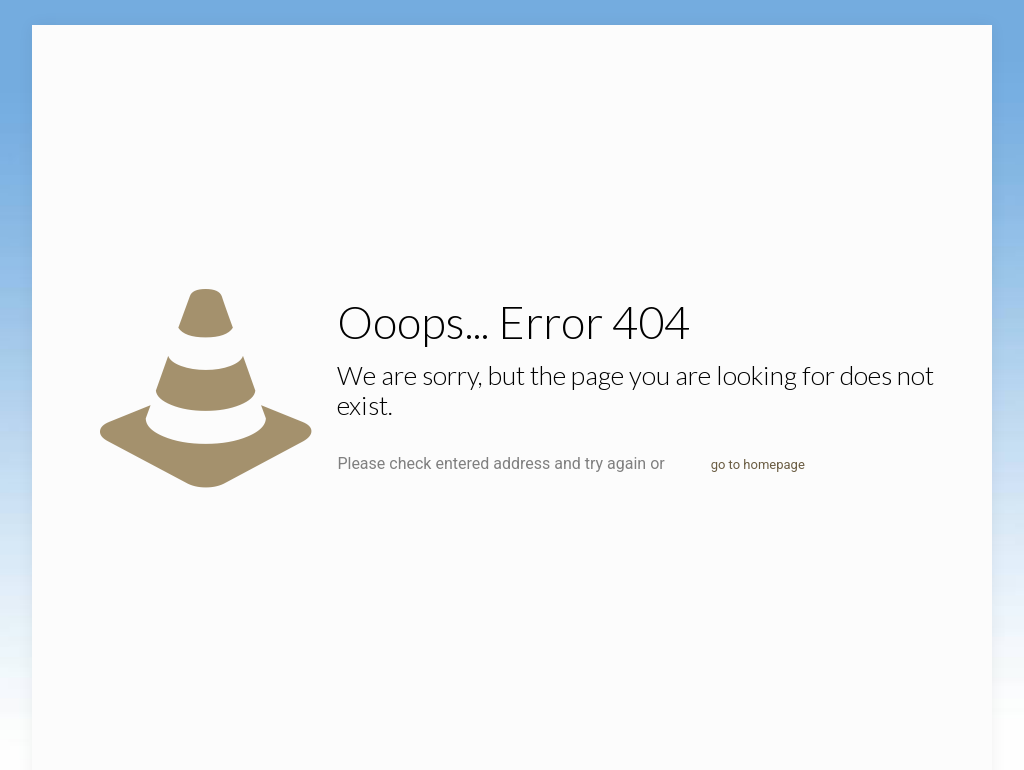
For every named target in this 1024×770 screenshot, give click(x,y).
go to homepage (758, 464)
